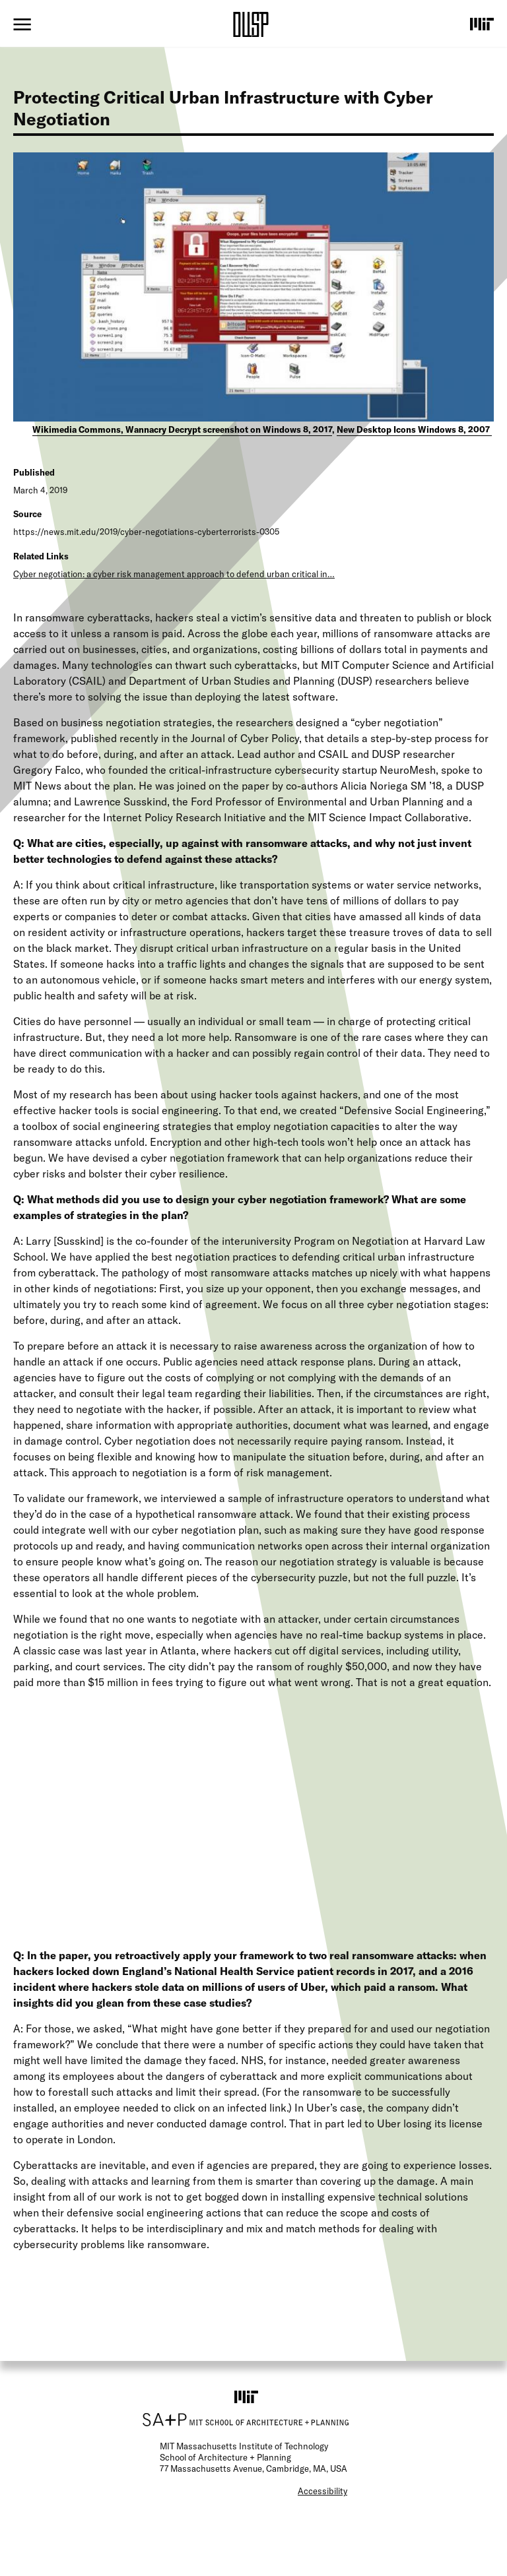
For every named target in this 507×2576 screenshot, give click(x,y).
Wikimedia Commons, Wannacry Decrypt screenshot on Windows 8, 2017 (182, 429)
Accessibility (322, 2491)
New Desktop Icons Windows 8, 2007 (414, 429)
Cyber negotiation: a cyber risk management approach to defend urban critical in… (174, 574)
